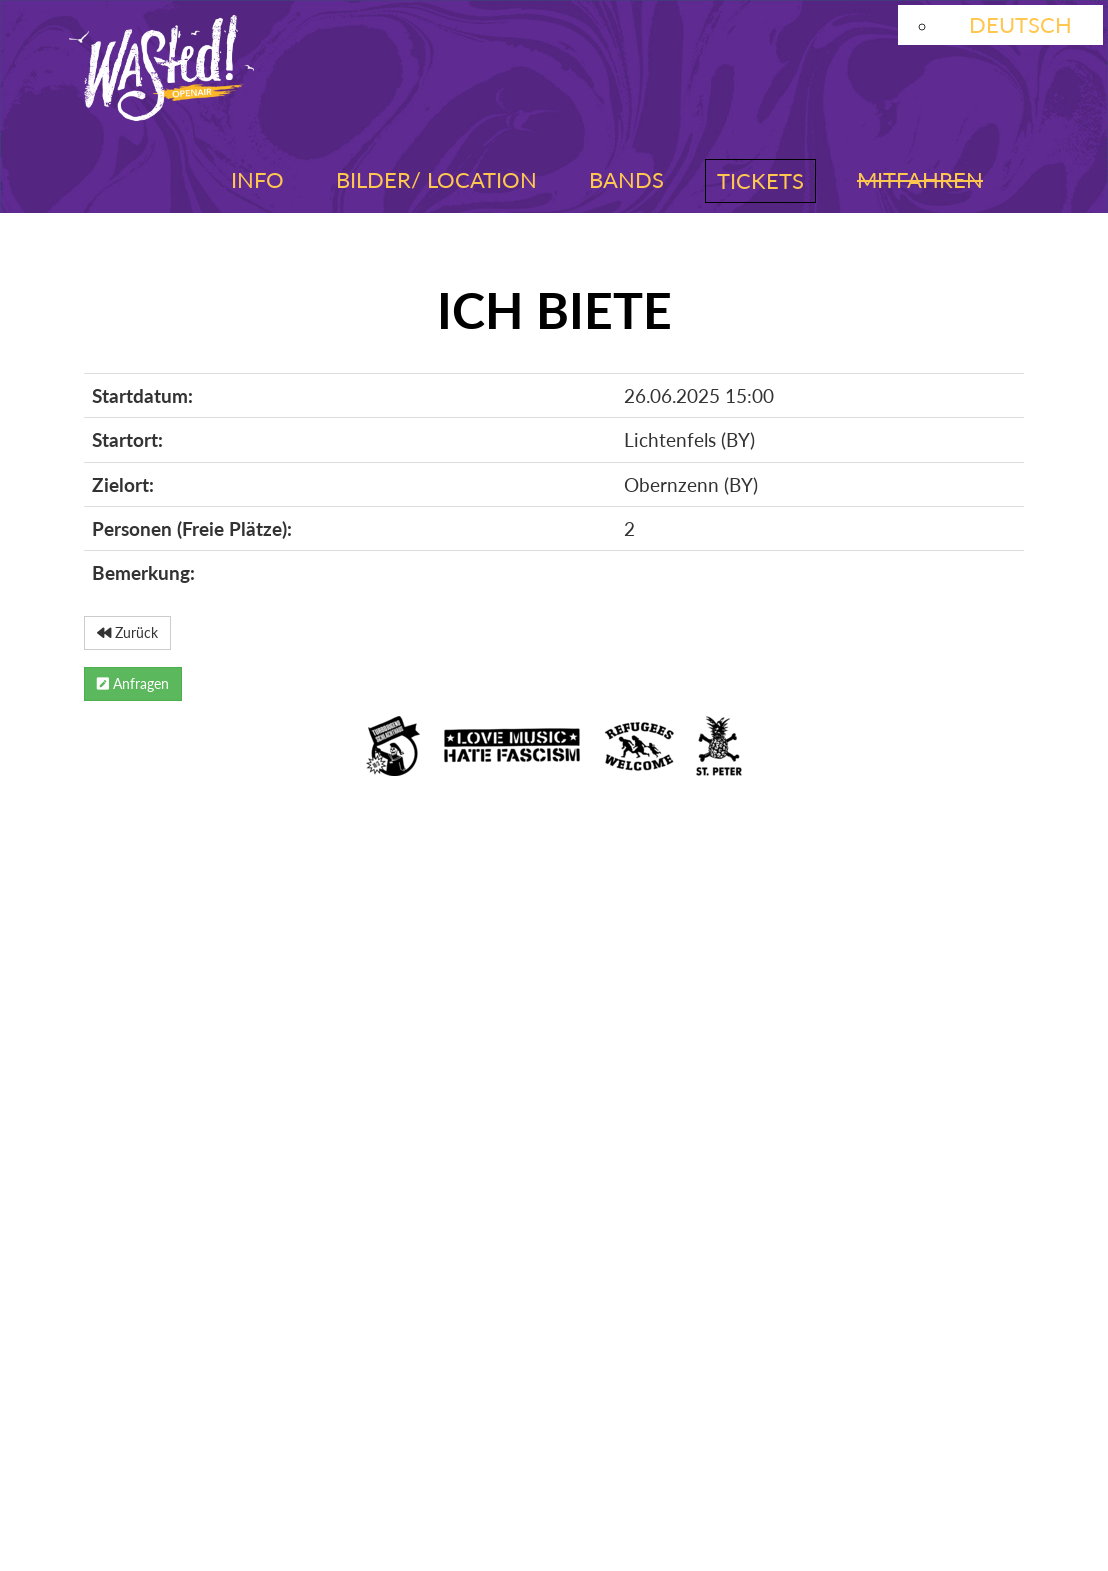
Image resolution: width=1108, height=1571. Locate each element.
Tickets (760, 180)
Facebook (305, 1366)
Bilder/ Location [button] (436, 179)
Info (257, 179)
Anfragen (133, 683)
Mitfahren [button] (920, 179)
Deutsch (1020, 24)
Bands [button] (626, 179)
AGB (578, 1413)
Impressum (143, 1413)
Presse (119, 1449)
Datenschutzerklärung (379, 1413)
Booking (691, 1413)
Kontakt (829, 1413)
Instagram (145, 1366)
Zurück (127, 632)
